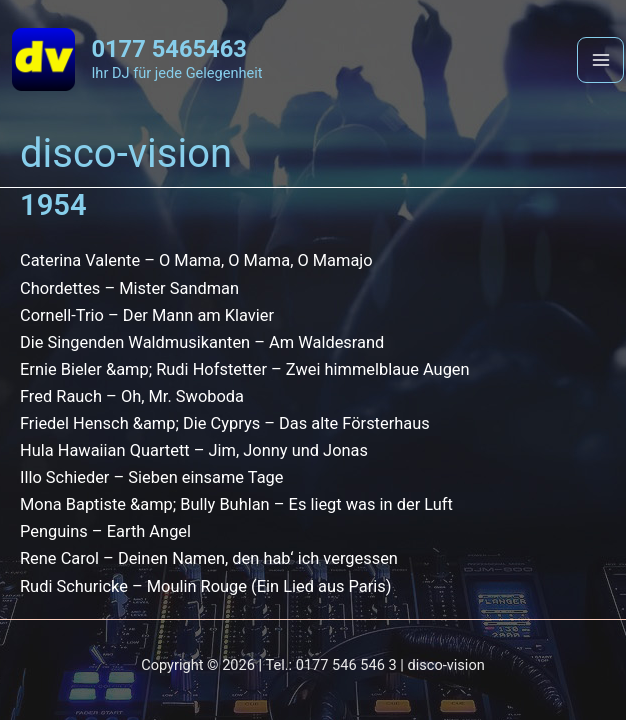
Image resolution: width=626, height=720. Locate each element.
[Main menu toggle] (600, 60)
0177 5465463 (168, 49)
